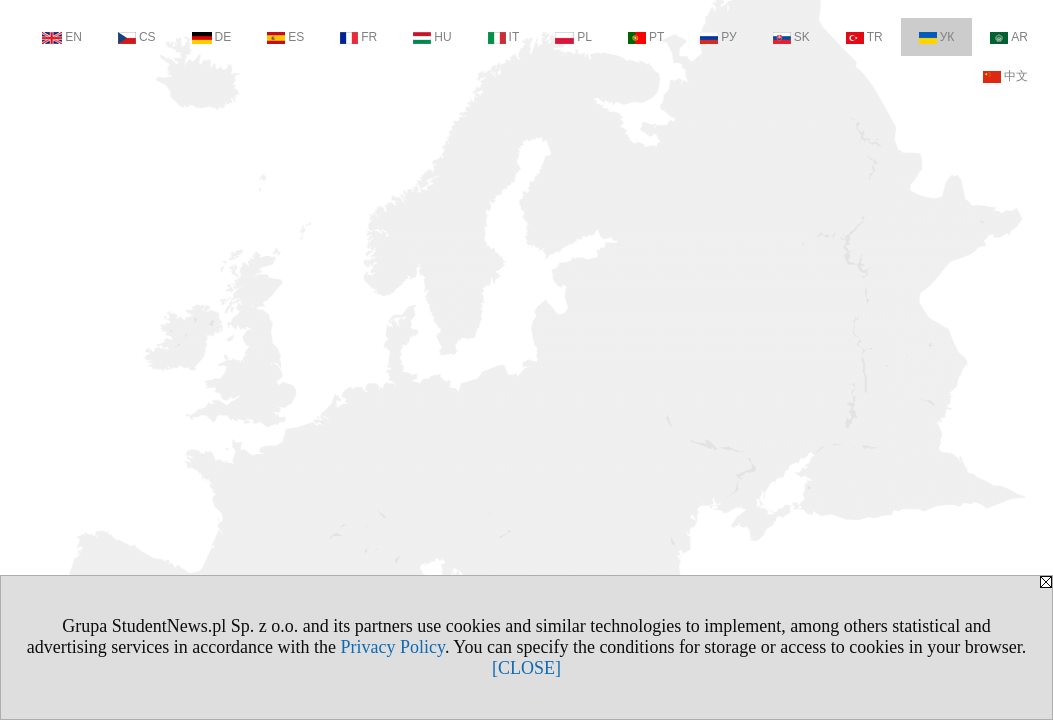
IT (504, 37)
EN (62, 37)
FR (358, 37)
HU (432, 37)
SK (791, 37)
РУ (718, 37)
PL (573, 37)
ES (285, 37)
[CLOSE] (526, 668)
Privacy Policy (393, 647)
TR (864, 37)
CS (137, 37)
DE (212, 37)
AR (1009, 37)
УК (937, 37)
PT (646, 37)
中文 (1005, 76)
